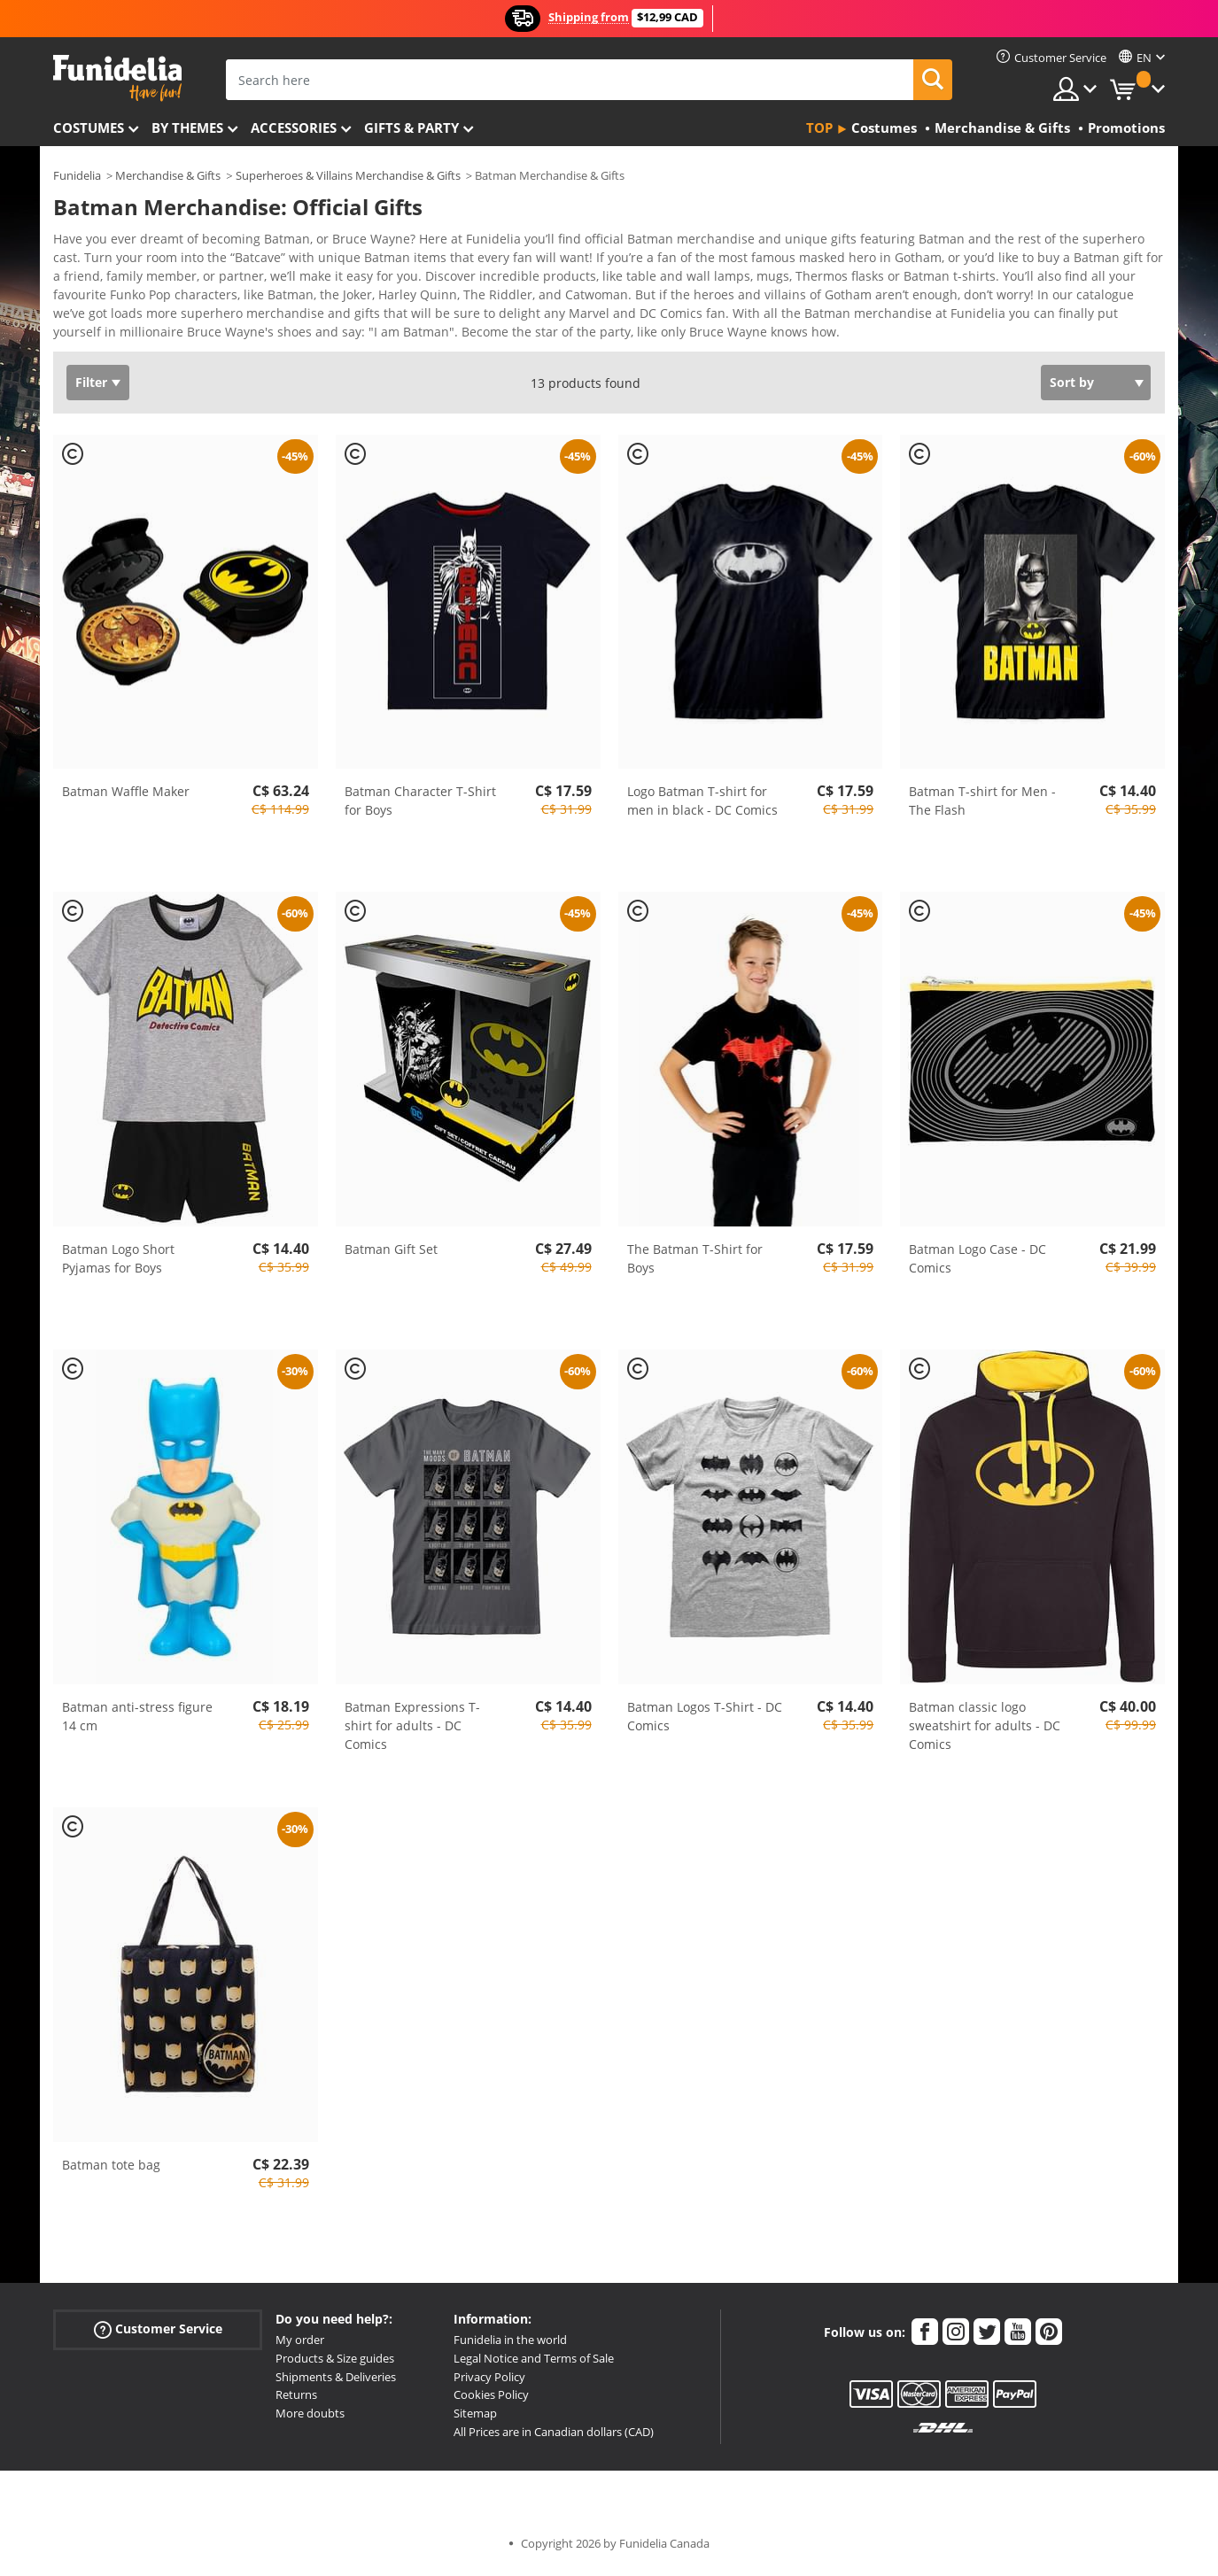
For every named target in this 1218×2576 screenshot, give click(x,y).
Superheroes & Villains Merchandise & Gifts (348, 175)
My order (299, 2346)
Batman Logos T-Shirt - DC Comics (704, 1722)
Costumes (88, 127)
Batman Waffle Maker (126, 797)
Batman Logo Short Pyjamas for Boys (118, 1264)
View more (103, 336)
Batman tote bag (111, 2170)
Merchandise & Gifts (168, 175)
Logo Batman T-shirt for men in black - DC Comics (702, 806)
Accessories (294, 127)
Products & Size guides (334, 2364)
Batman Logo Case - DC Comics (977, 1264)
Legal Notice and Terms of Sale (534, 2364)
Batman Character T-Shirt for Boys (420, 806)
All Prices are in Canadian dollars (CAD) (554, 2438)
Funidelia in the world (510, 2346)
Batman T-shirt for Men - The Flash (982, 806)
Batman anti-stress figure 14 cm (137, 1722)
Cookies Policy (491, 2401)
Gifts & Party (411, 127)
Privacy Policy (489, 2383)
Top (819, 127)
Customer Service (158, 2335)
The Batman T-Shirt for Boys (695, 1264)
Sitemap (475, 2419)
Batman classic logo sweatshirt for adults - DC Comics (984, 1732)
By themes (187, 127)
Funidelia (77, 175)
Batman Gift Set (391, 1255)
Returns (296, 2401)
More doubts (310, 2419)
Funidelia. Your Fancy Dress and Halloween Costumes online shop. (117, 78)
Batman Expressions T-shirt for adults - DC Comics (412, 1732)
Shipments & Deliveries (335, 2383)
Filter (91, 388)
